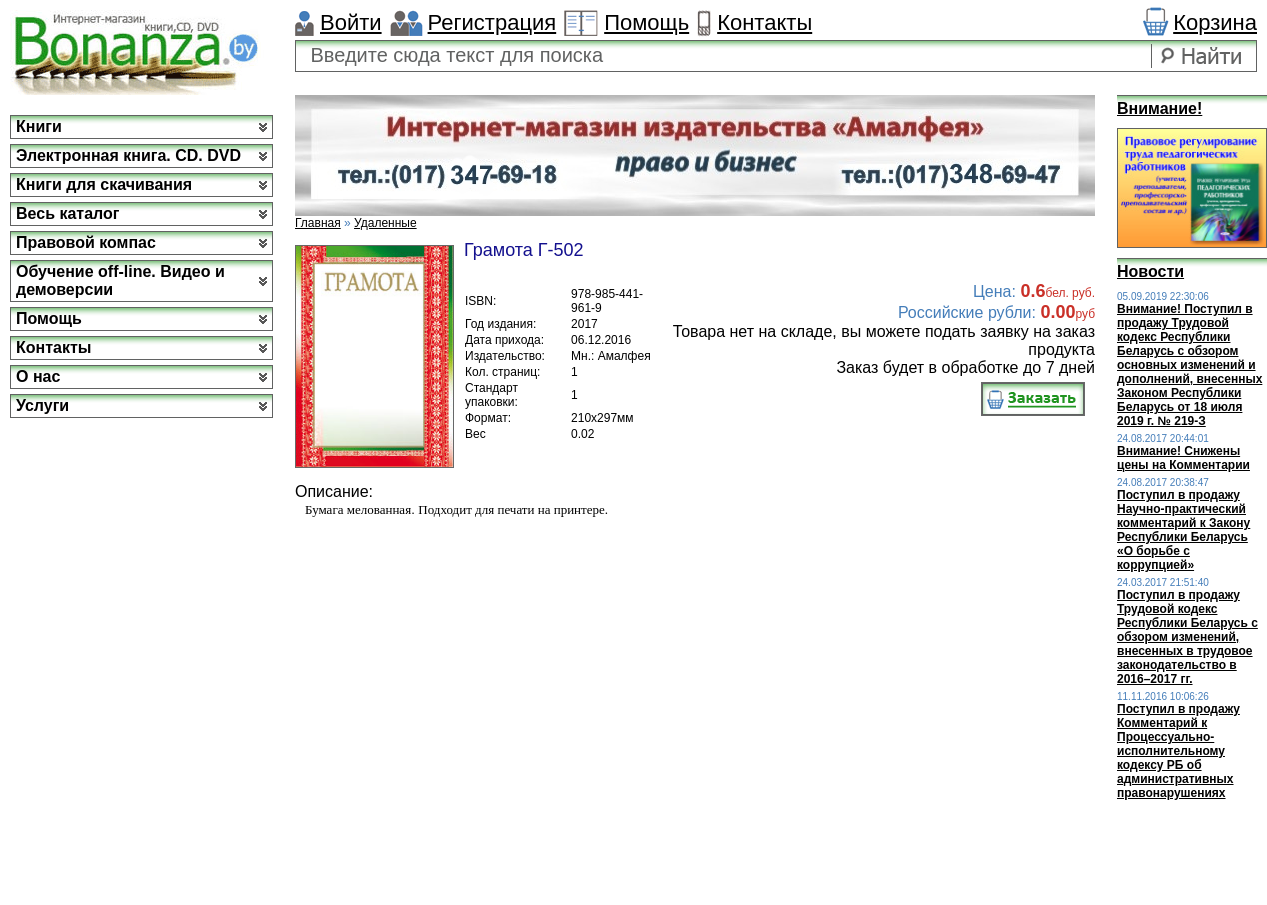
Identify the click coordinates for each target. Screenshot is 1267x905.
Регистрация (492, 22)
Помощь (646, 22)
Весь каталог (67, 213)
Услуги (42, 405)
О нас (38, 376)
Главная (318, 223)
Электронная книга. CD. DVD (128, 155)
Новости (1150, 271)
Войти (351, 22)
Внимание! (1159, 108)
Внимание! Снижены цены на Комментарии (1183, 458)
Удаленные (385, 223)
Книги (39, 126)
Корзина (1215, 22)
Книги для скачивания (104, 184)
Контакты (764, 22)
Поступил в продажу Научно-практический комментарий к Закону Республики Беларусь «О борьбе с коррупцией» (1183, 530)
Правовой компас (86, 242)
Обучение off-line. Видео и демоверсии (120, 280)
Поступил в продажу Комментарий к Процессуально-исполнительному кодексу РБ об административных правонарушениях (1178, 751)
